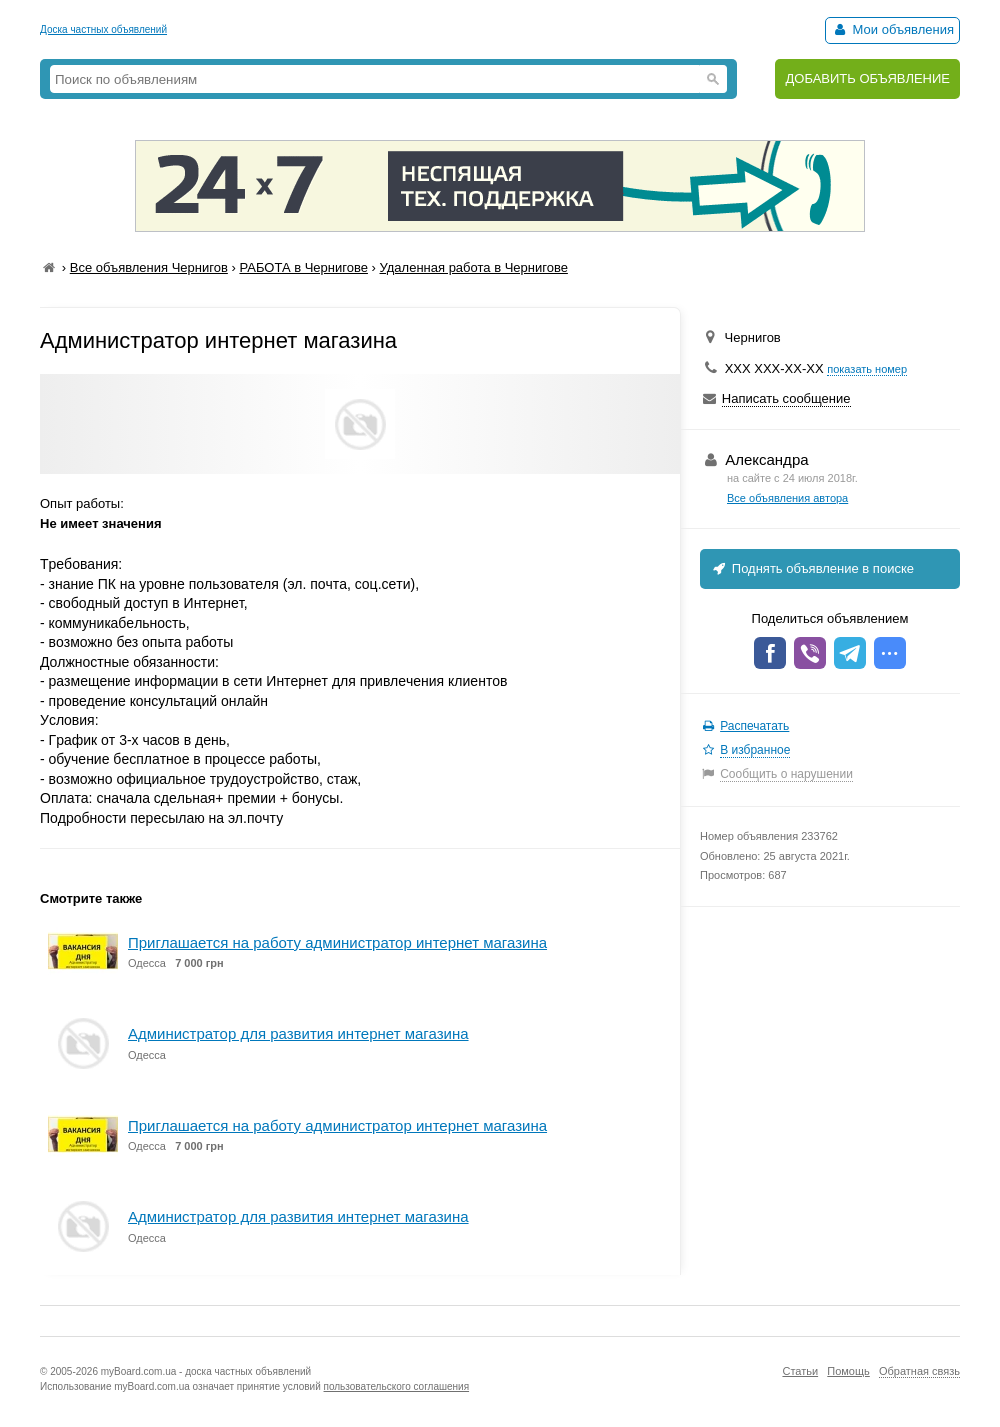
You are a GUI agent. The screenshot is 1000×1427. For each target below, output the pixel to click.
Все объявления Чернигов (149, 267)
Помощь (848, 1371)
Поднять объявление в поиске (812, 568)
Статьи (800, 1371)
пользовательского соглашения (397, 1386)
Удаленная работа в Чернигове (474, 267)
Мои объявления (892, 29)
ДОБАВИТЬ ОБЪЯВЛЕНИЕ (867, 78)
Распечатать (754, 726)
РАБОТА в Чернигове (303, 267)
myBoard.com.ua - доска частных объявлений (206, 1371)
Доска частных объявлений (103, 29)
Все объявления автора (787, 498)
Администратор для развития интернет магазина (298, 1033)
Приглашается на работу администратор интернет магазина (337, 942)
